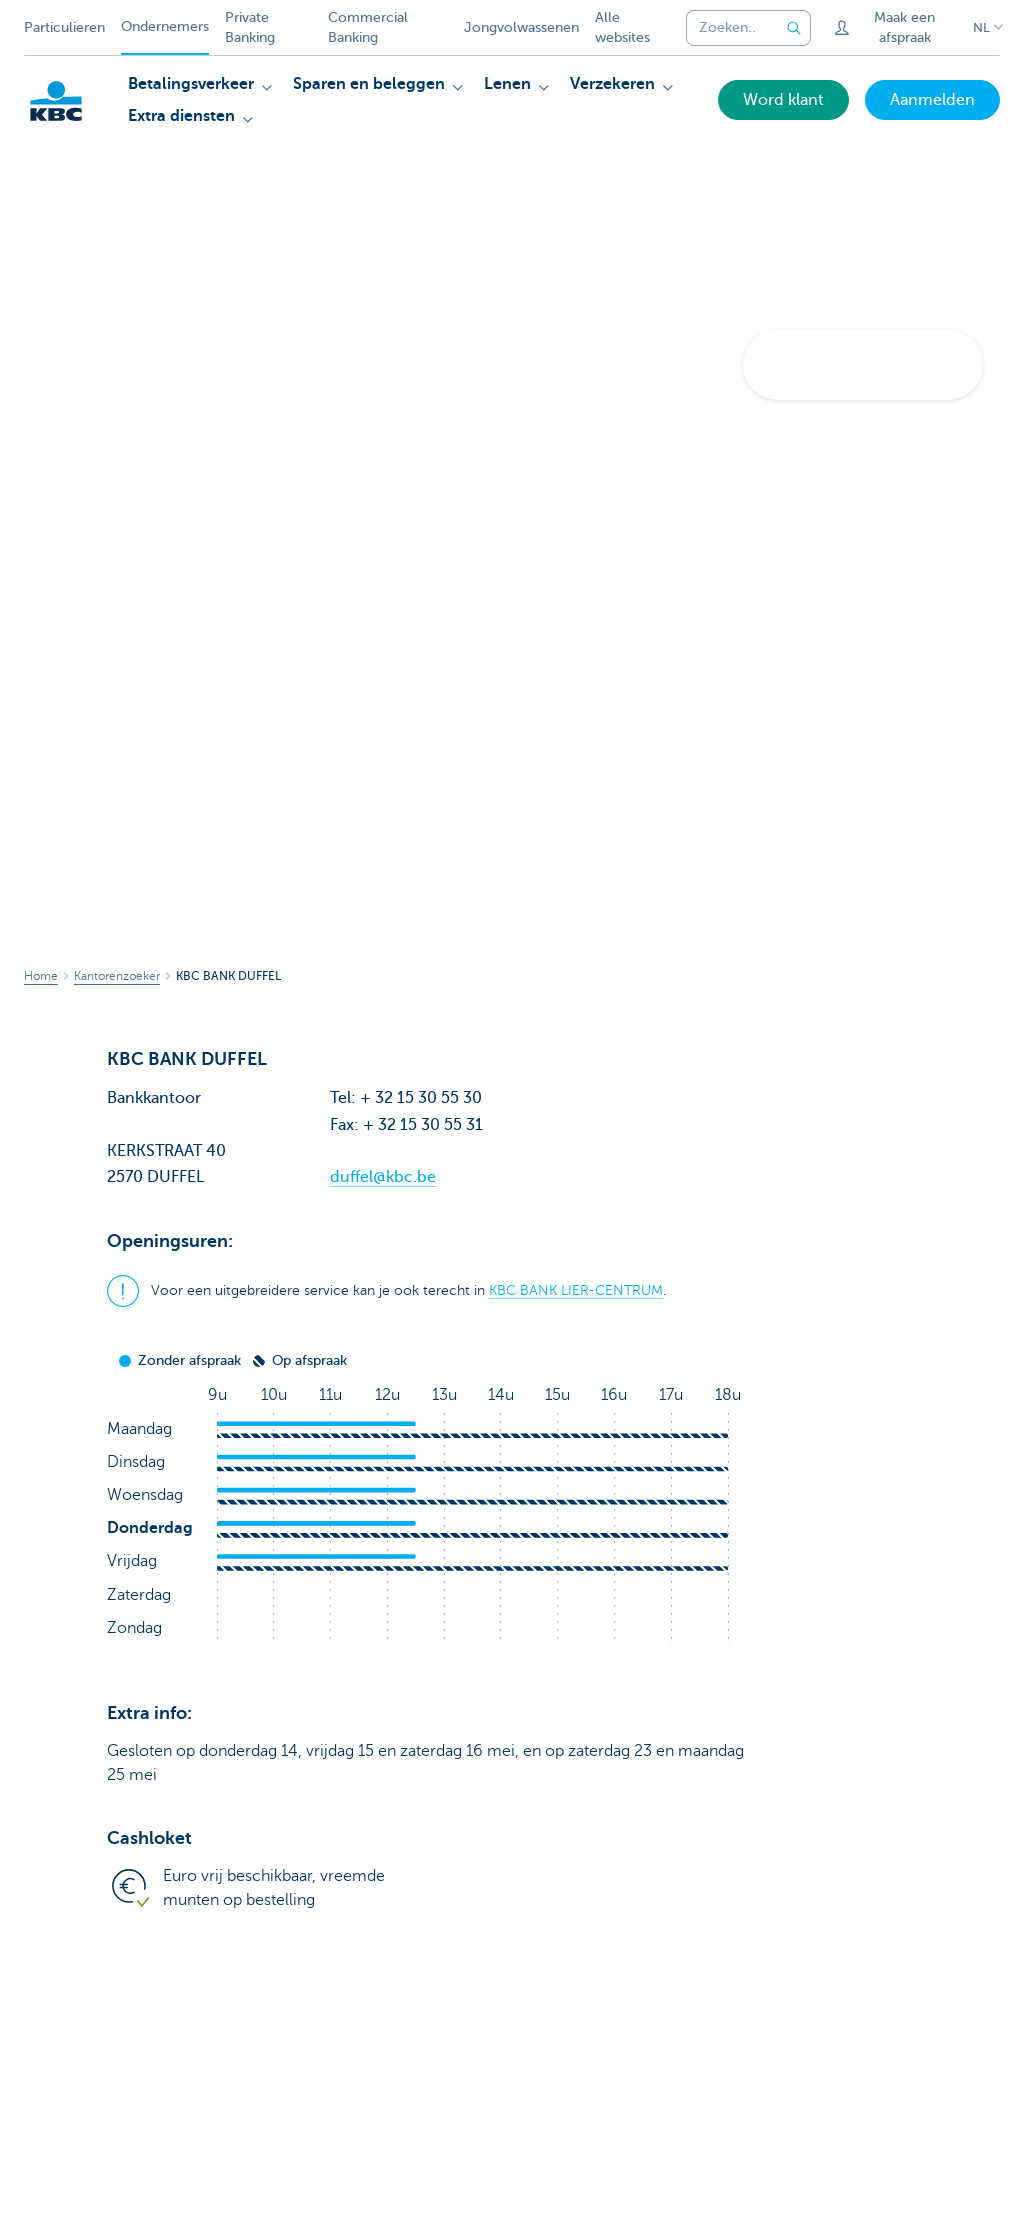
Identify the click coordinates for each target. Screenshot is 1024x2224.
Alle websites (622, 27)
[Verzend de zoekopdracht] (795, 28)
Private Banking (250, 27)
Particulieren (64, 27)
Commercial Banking (368, 27)
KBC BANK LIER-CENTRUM (576, 1290)
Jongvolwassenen (521, 27)
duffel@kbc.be (383, 1177)
